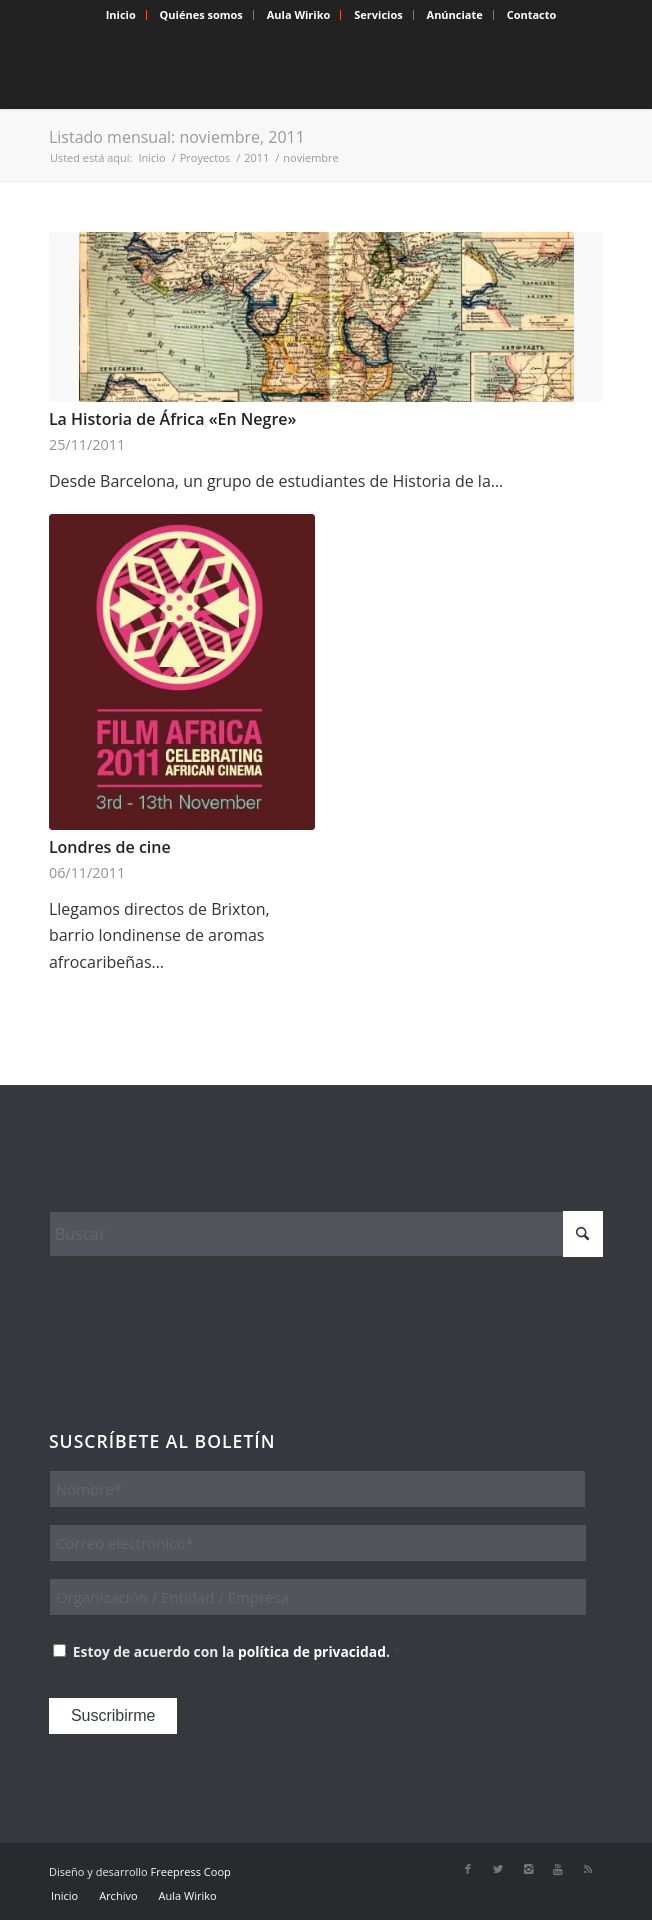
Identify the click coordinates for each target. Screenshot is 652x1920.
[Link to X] (498, 1869)
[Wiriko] (270, 69)
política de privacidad (312, 1651)
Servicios (378, 14)
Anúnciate (455, 14)
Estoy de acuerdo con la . (237, 1651)
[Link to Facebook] (468, 1869)
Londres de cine (110, 847)
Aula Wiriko (299, 14)
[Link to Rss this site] (588, 1869)
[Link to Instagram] (528, 1869)
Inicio (121, 14)
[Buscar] (326, 1234)
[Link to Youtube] (558, 1869)
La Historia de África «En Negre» (173, 419)
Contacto (532, 14)
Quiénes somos (201, 14)
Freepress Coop (191, 1871)
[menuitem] (121, 15)
